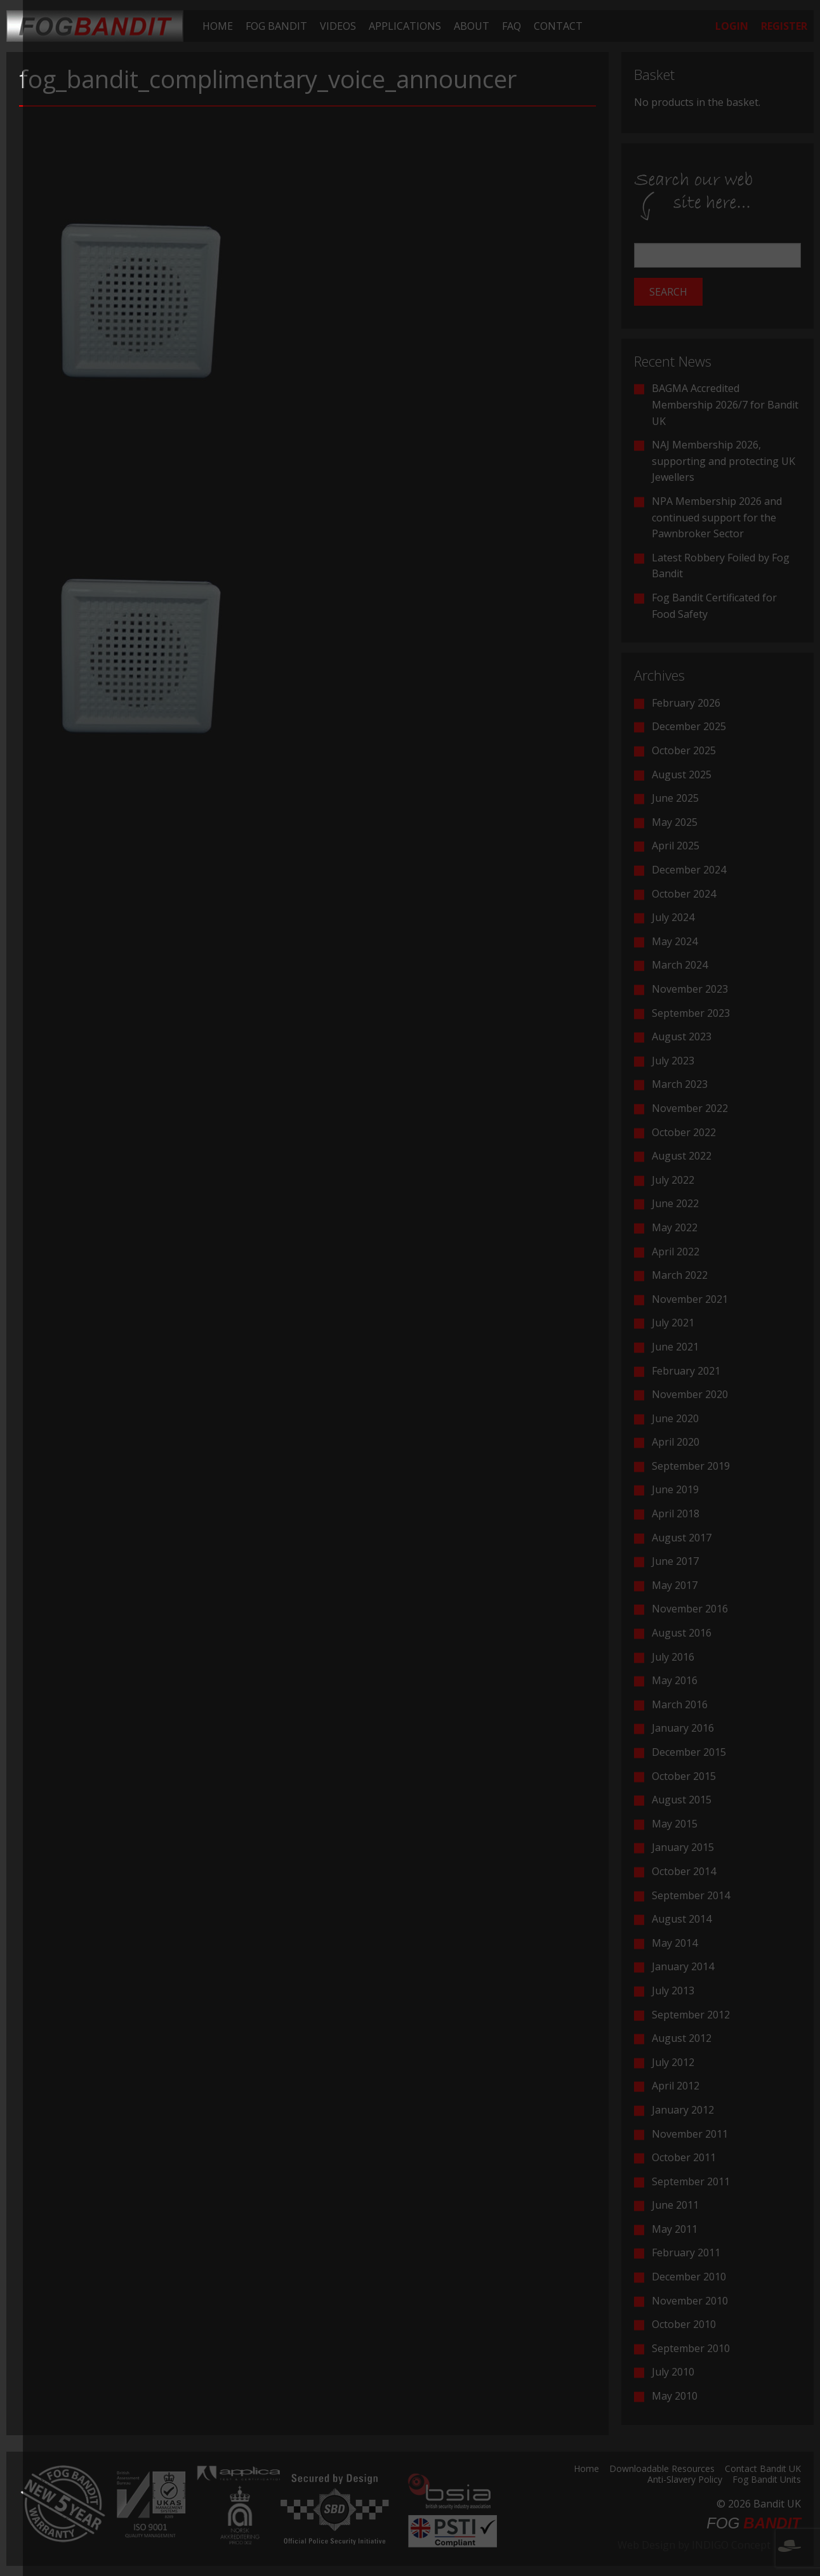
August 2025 (681, 774)
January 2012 (683, 2110)
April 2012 (675, 2086)
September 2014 (691, 1895)
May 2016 (675, 1680)
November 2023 (690, 989)
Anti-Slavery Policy (684, 2480)
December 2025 (689, 726)
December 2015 (689, 1752)
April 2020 (675, 1442)
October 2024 (684, 894)
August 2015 (681, 1800)
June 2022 (675, 1203)
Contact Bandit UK (763, 2469)
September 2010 (691, 2348)
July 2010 (673, 2372)
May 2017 (675, 1585)
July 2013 (673, 1990)
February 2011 (686, 2252)
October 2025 (684, 750)
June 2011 (675, 2205)
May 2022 (675, 1227)
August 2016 (681, 1633)
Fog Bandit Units (766, 2480)
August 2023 (681, 1036)
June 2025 (675, 798)
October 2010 (684, 2324)
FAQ (511, 26)
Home (217, 26)
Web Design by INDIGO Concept (709, 2545)
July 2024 (673, 917)
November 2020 (690, 1394)
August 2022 (681, 1156)
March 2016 (680, 1704)
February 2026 (686, 703)
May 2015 (675, 1824)
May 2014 (675, 1943)
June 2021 (675, 1347)
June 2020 (675, 1418)
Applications (405, 26)
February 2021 (686, 1371)
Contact (558, 26)
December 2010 (689, 2277)
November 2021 (690, 1299)
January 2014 (683, 1966)
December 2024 (689, 870)
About (471, 26)
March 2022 (680, 1275)
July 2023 (673, 1061)
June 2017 (675, 1561)
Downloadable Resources (662, 2469)
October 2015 (684, 1776)
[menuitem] (217, 26)
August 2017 (681, 1538)
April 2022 (675, 1252)
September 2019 (691, 1466)
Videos (338, 26)
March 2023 (680, 1084)
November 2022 (690, 1108)
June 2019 (675, 1489)
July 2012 (673, 2062)
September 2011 (691, 2181)
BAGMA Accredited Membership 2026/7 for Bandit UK (725, 404)
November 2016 (690, 1609)
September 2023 (691, 1013)
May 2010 (675, 2396)
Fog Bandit (276, 26)
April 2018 (675, 1513)
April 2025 (675, 846)
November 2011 (690, 2134)
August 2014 (681, 1919)
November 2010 (690, 2301)
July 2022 (673, 1180)
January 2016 (683, 1728)
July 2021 (673, 1323)
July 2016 (673, 1657)
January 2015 (683, 1847)
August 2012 (681, 2038)
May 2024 (675, 941)
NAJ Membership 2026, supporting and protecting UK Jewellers (723, 461)
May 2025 (675, 822)
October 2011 (684, 2157)
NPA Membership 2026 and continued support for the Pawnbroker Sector (717, 517)
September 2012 (691, 2015)
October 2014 (684, 1871)
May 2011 (675, 2229)
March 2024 (680, 965)
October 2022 (684, 1132)
